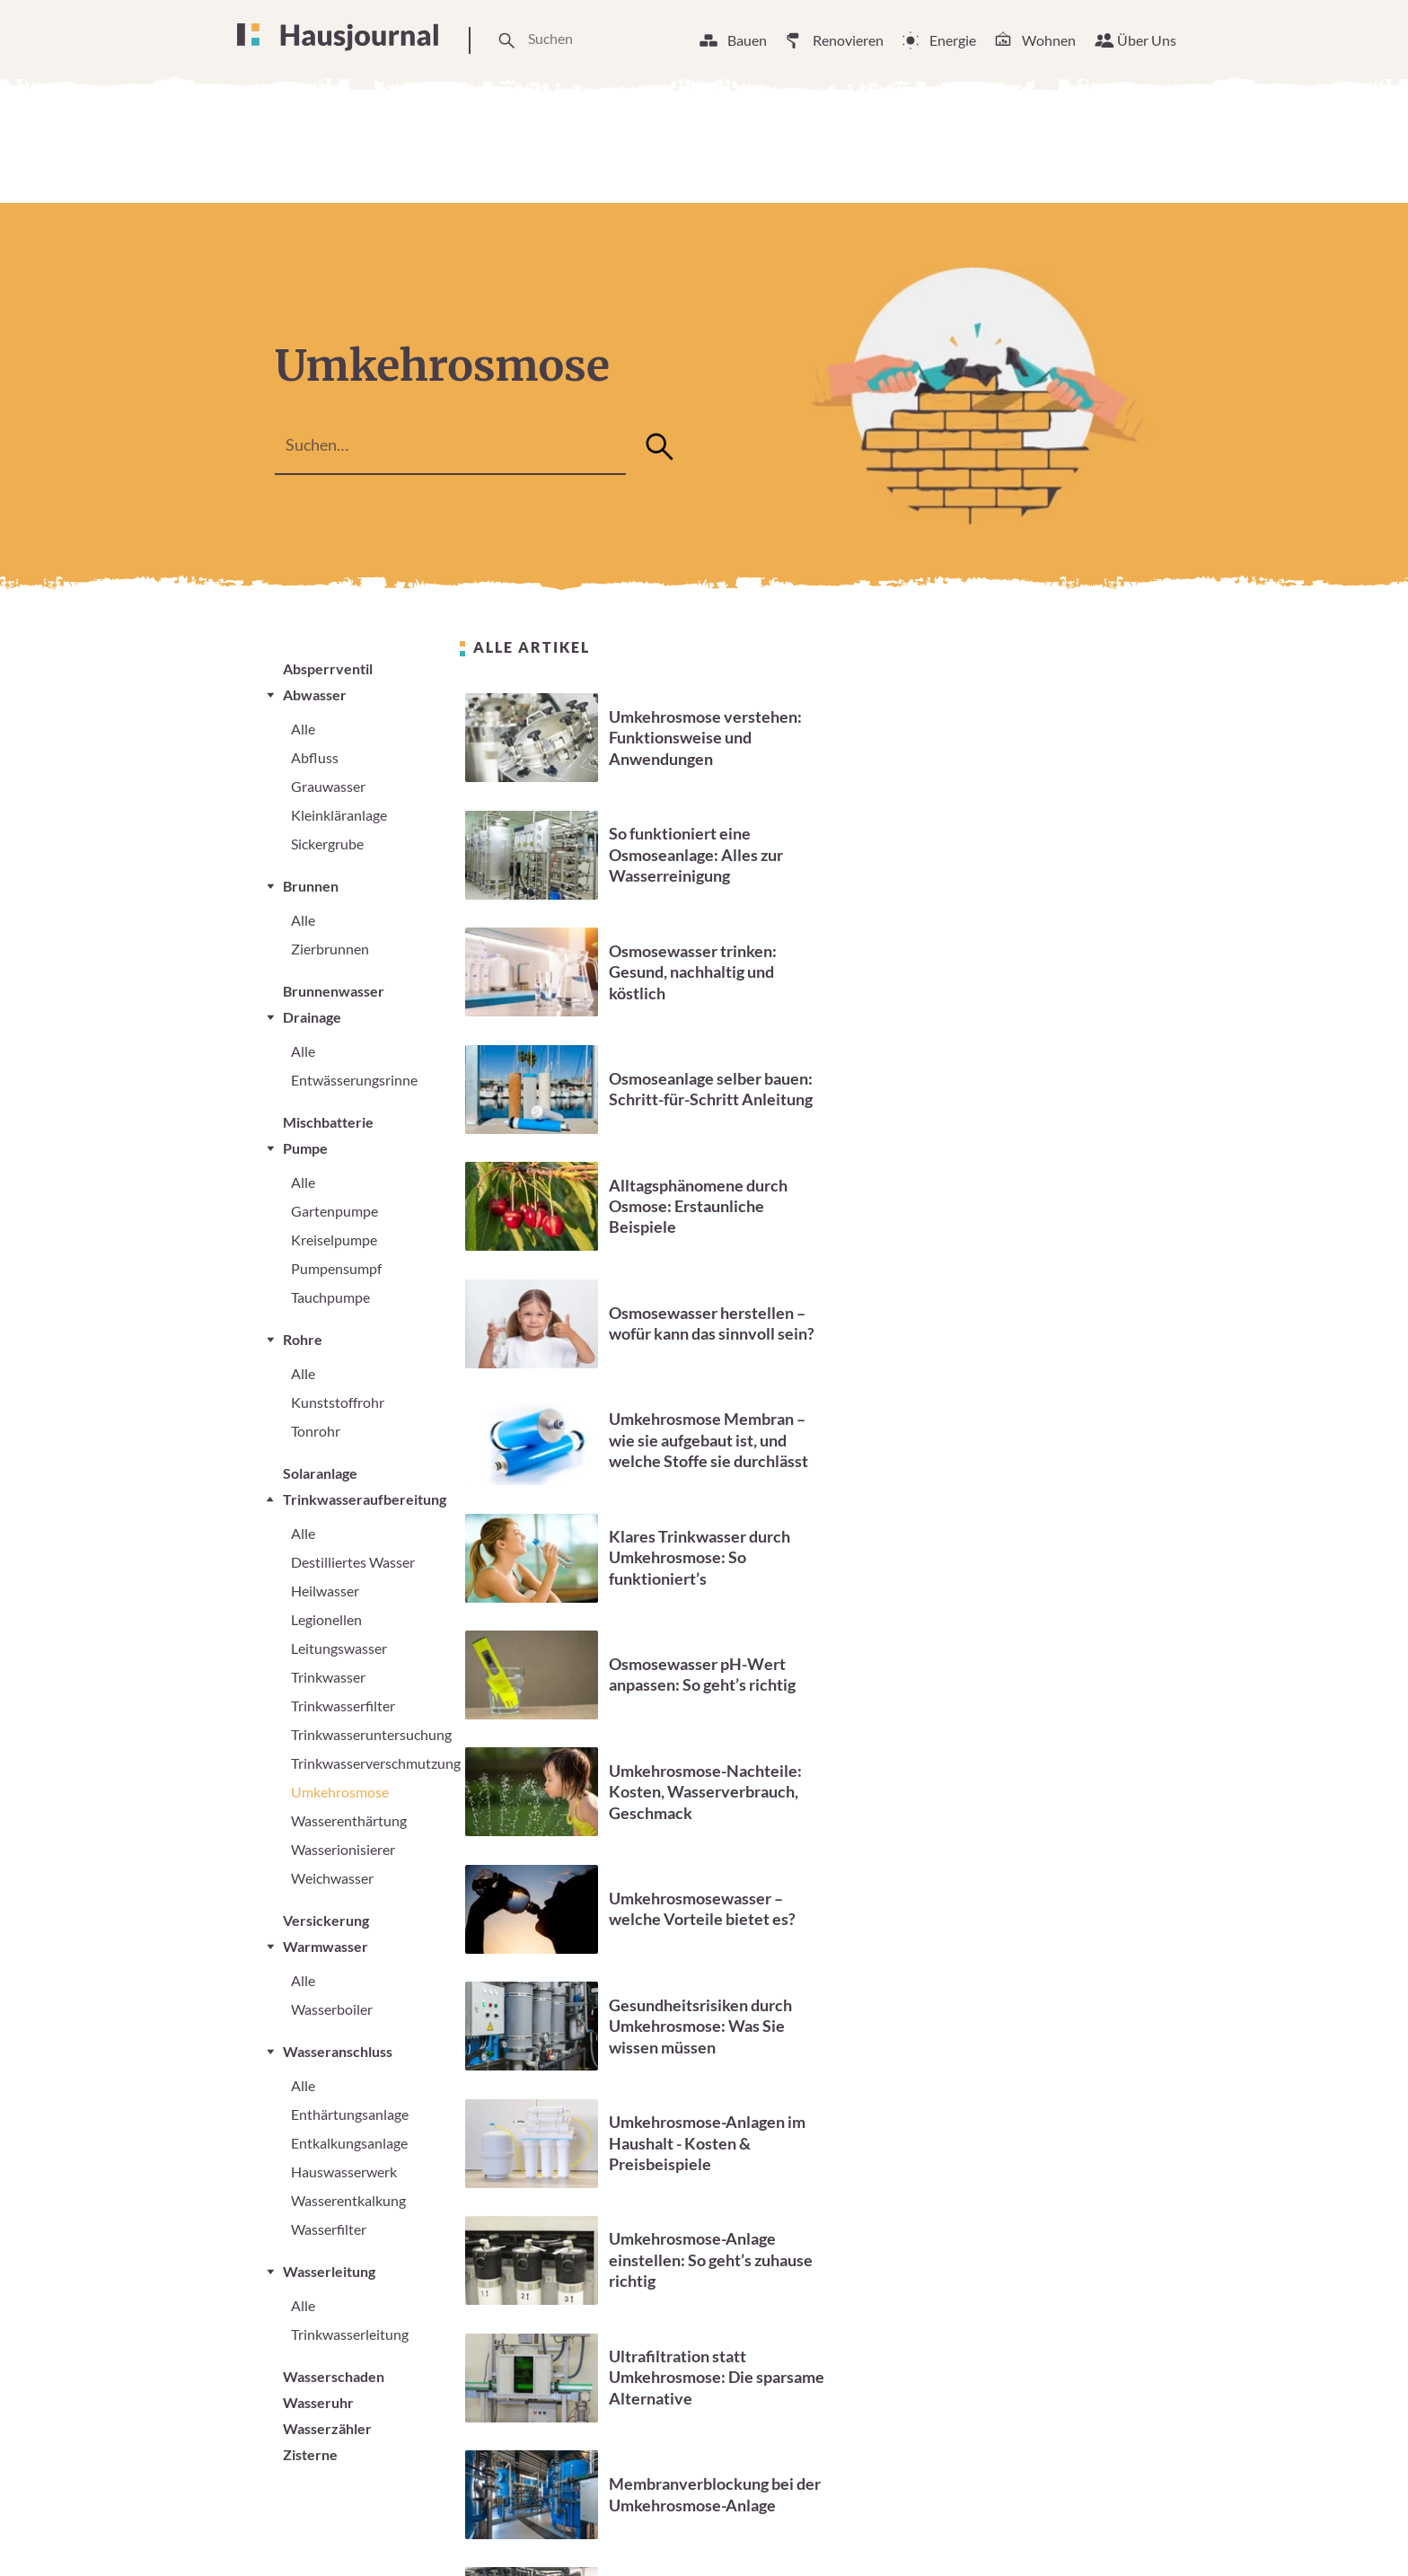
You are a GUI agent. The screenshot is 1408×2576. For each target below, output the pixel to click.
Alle (303, 728)
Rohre (302, 1339)
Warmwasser (325, 1946)
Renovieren (848, 39)
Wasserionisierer (343, 1849)
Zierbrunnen (330, 948)
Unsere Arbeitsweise (653, 2530)
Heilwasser (325, 1590)
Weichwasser (332, 1877)
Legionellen (326, 1619)
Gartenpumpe (334, 1210)
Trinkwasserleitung (350, 2334)
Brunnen (311, 885)
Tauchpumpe (330, 1297)
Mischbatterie (328, 1121)
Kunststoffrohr (337, 1402)
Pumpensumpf (336, 1268)
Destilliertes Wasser (353, 1561)
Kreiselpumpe (334, 1239)
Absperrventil (328, 668)
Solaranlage (320, 1472)
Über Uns (1146, 39)
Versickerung (326, 1920)
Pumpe (305, 1147)
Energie (952, 39)
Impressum (946, 2530)
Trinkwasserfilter (343, 1705)
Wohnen (1049, 39)
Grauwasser (328, 786)
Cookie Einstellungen (817, 2530)
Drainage (312, 1016)
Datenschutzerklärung (1080, 2530)
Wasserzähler (327, 2428)
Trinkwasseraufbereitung (364, 1499)
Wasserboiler (332, 2009)
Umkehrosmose (340, 1791)
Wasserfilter (328, 2229)
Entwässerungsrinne (354, 1079)
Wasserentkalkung (348, 2200)
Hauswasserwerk (344, 2171)
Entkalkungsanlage (349, 2142)
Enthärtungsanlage (350, 2114)
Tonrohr (315, 1430)
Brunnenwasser (333, 990)
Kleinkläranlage (339, 814)
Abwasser (315, 694)
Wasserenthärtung (349, 1820)
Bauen (747, 39)
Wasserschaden (333, 2376)
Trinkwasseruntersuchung (371, 1734)
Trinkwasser (328, 1676)
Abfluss (315, 757)
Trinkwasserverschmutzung (376, 1763)
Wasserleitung (329, 2271)
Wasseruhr (318, 2402)
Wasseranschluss (337, 2051)
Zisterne (310, 2454)
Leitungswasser (339, 1648)
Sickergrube (327, 843)
